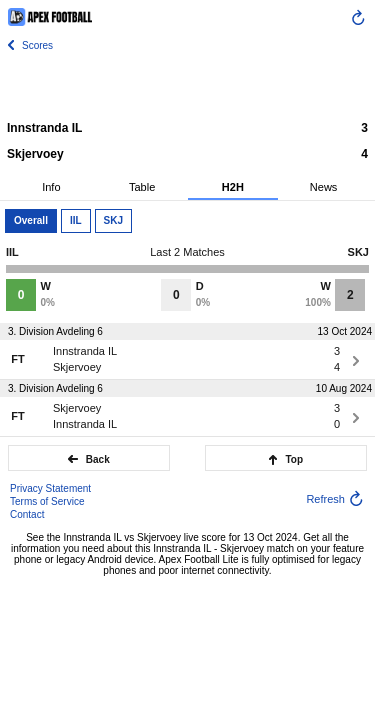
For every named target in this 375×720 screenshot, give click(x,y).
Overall (31, 220)
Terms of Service (47, 501)
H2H (233, 187)
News (324, 187)
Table (142, 187)
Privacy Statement (50, 488)
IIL (76, 220)
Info (51, 187)
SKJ (113, 220)
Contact (27, 514)
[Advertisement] (188, 85)
